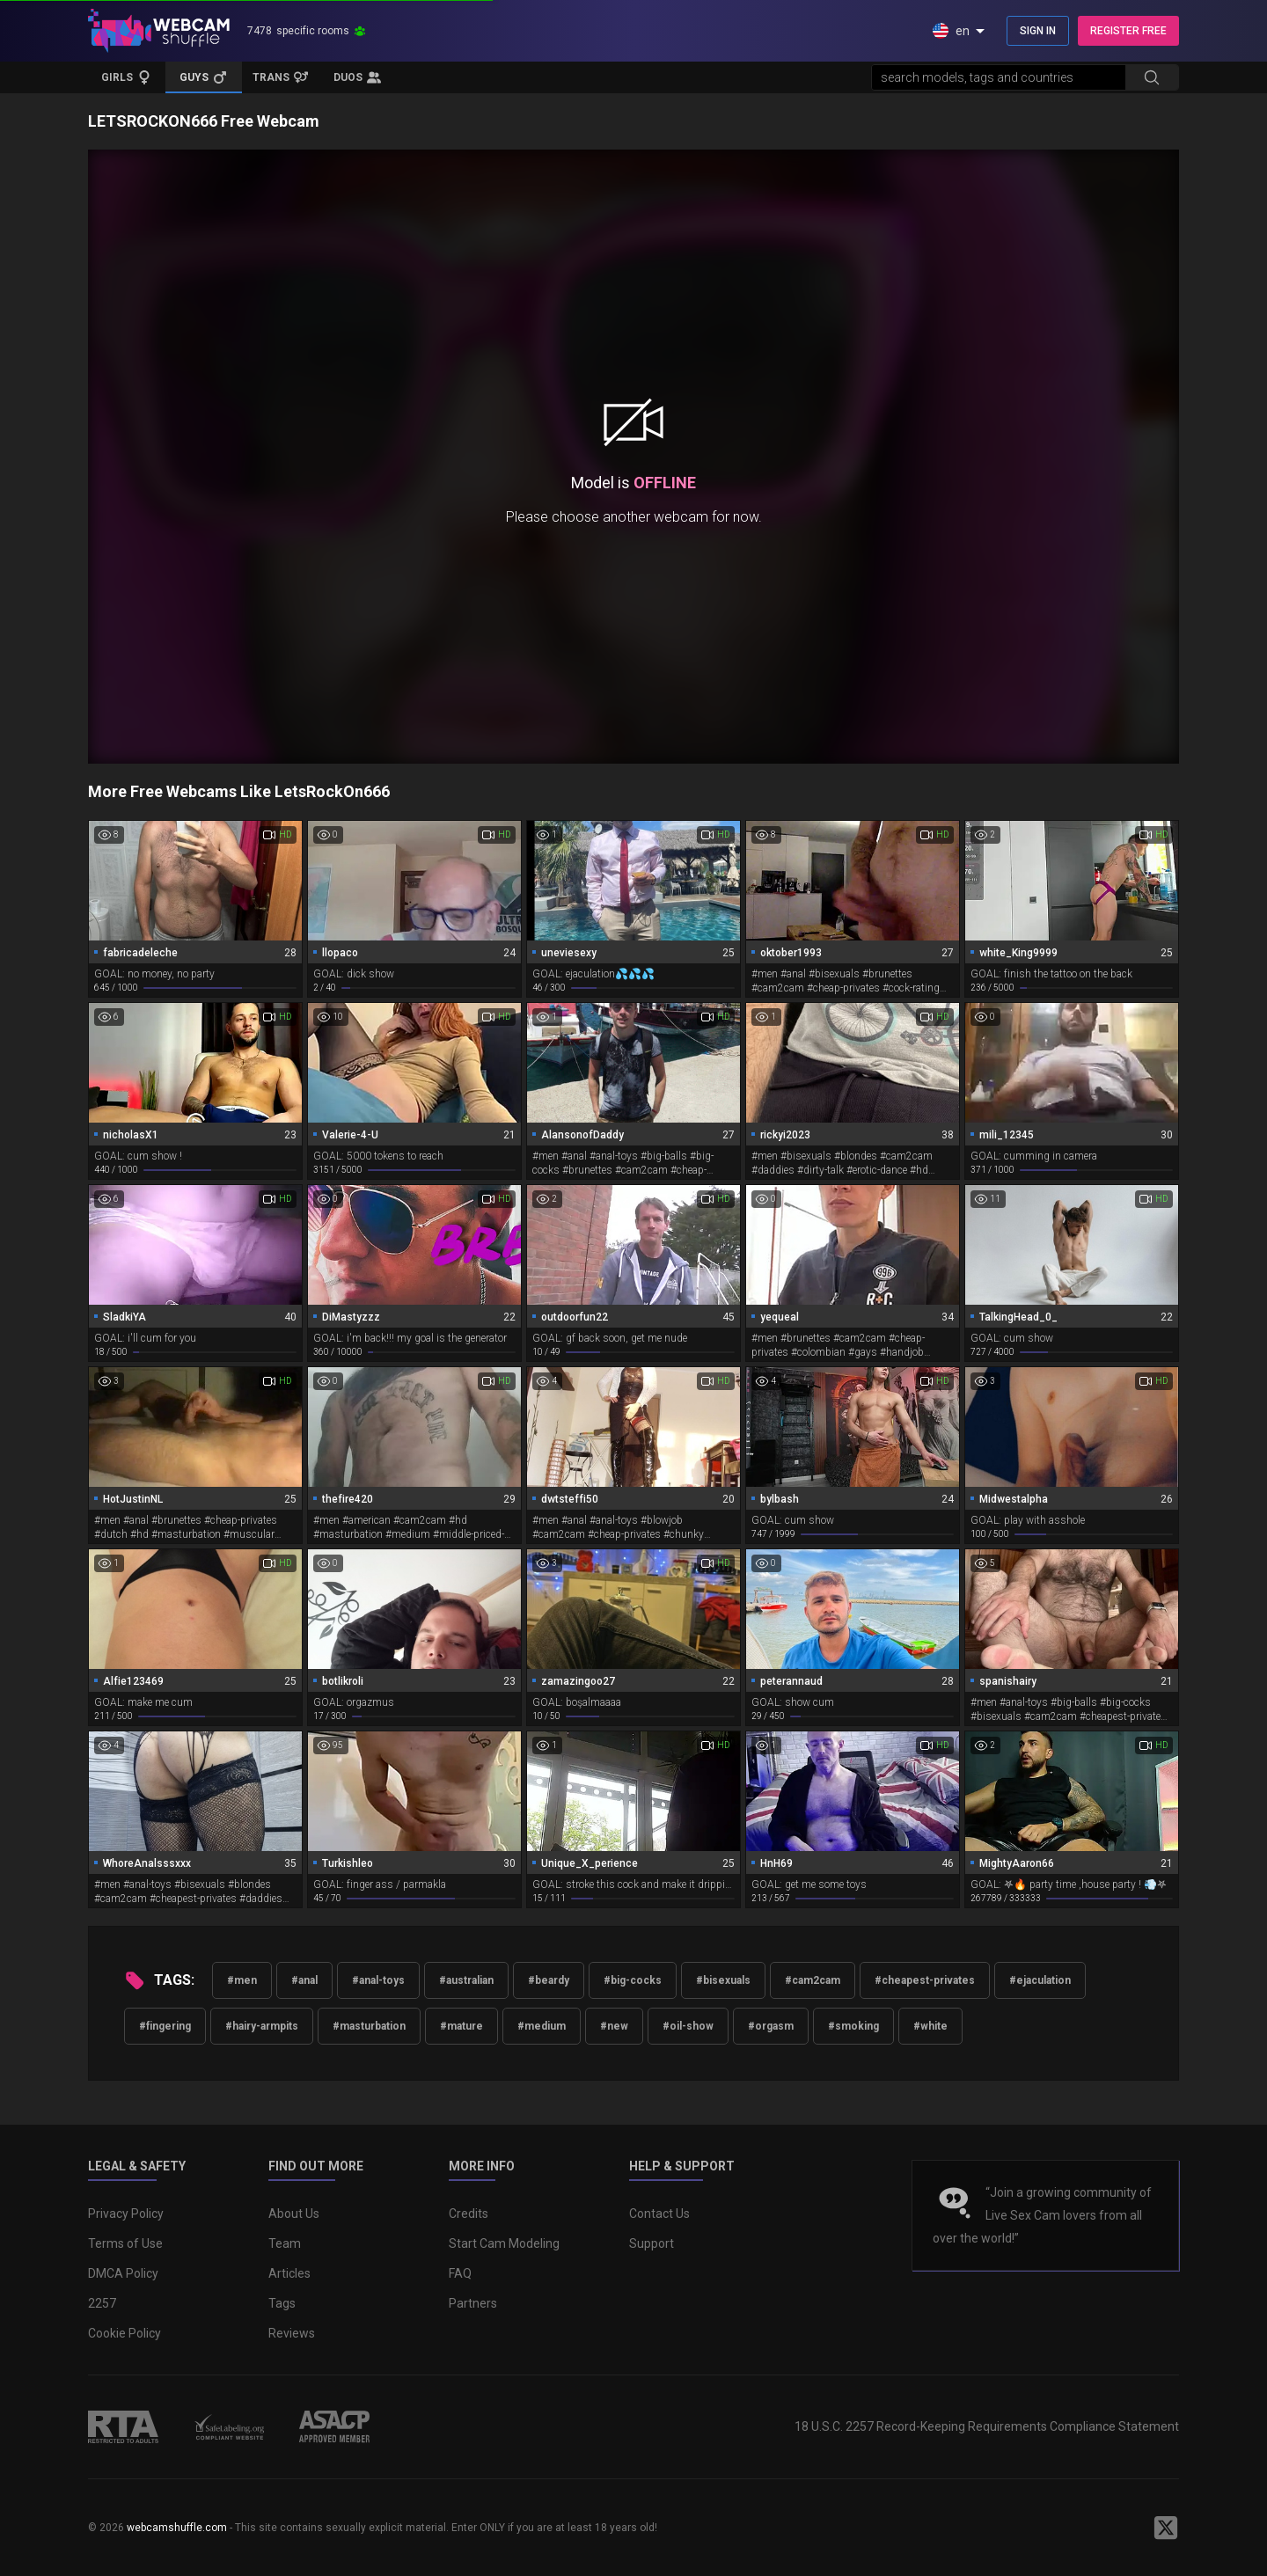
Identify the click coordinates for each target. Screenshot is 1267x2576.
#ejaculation (1040, 1980)
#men (242, 1980)
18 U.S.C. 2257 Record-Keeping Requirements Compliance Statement (987, 2426)
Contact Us (659, 2213)
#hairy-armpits (261, 2026)
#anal (304, 1980)
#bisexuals (723, 1980)
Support (651, 2243)
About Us (293, 2213)
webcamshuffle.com (177, 2527)
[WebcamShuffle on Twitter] (1166, 2527)
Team (284, 2243)
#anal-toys (378, 1980)
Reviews (291, 2333)
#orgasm (771, 2026)
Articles (289, 2273)
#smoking (853, 2026)
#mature (461, 2026)
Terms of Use (125, 2243)
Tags (282, 2303)
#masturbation (369, 2026)
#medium (541, 2026)
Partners (473, 2303)
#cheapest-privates (925, 1980)
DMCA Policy (123, 2273)
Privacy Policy (126, 2213)
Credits (468, 2213)
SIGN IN (1038, 31)
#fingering (165, 2026)
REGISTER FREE (1128, 31)
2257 (102, 2303)
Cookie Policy (124, 2333)
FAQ (460, 2273)
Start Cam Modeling (504, 2243)
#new (614, 2026)
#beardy (548, 1980)
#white (930, 2026)
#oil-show (688, 2026)
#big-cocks (633, 1980)
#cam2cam (812, 1980)
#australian (466, 1980)
